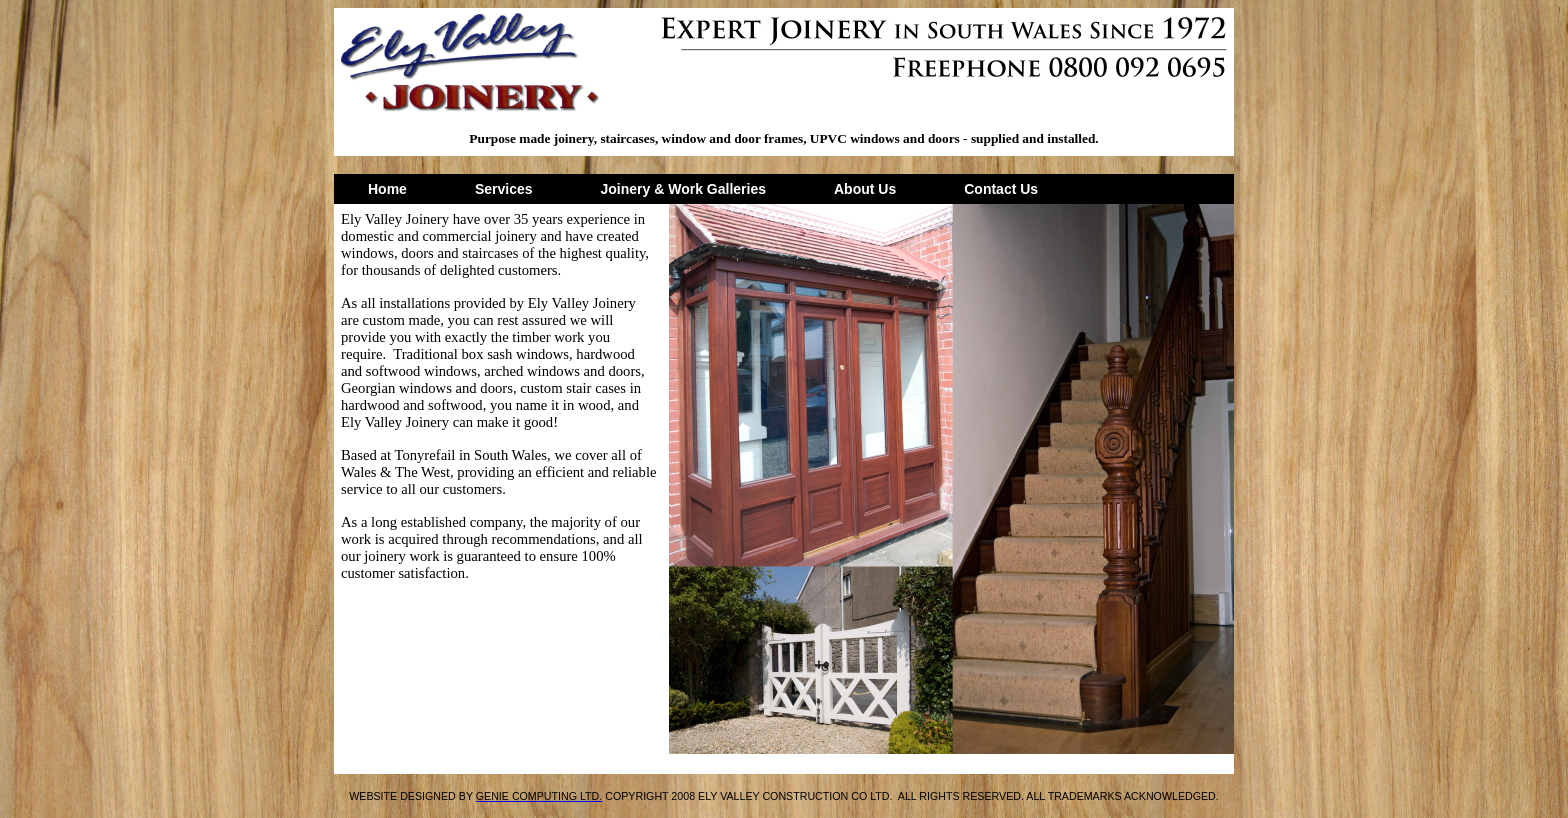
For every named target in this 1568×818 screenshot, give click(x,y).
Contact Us (1001, 189)
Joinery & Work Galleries (683, 189)
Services (504, 189)
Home (387, 189)
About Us (865, 189)
